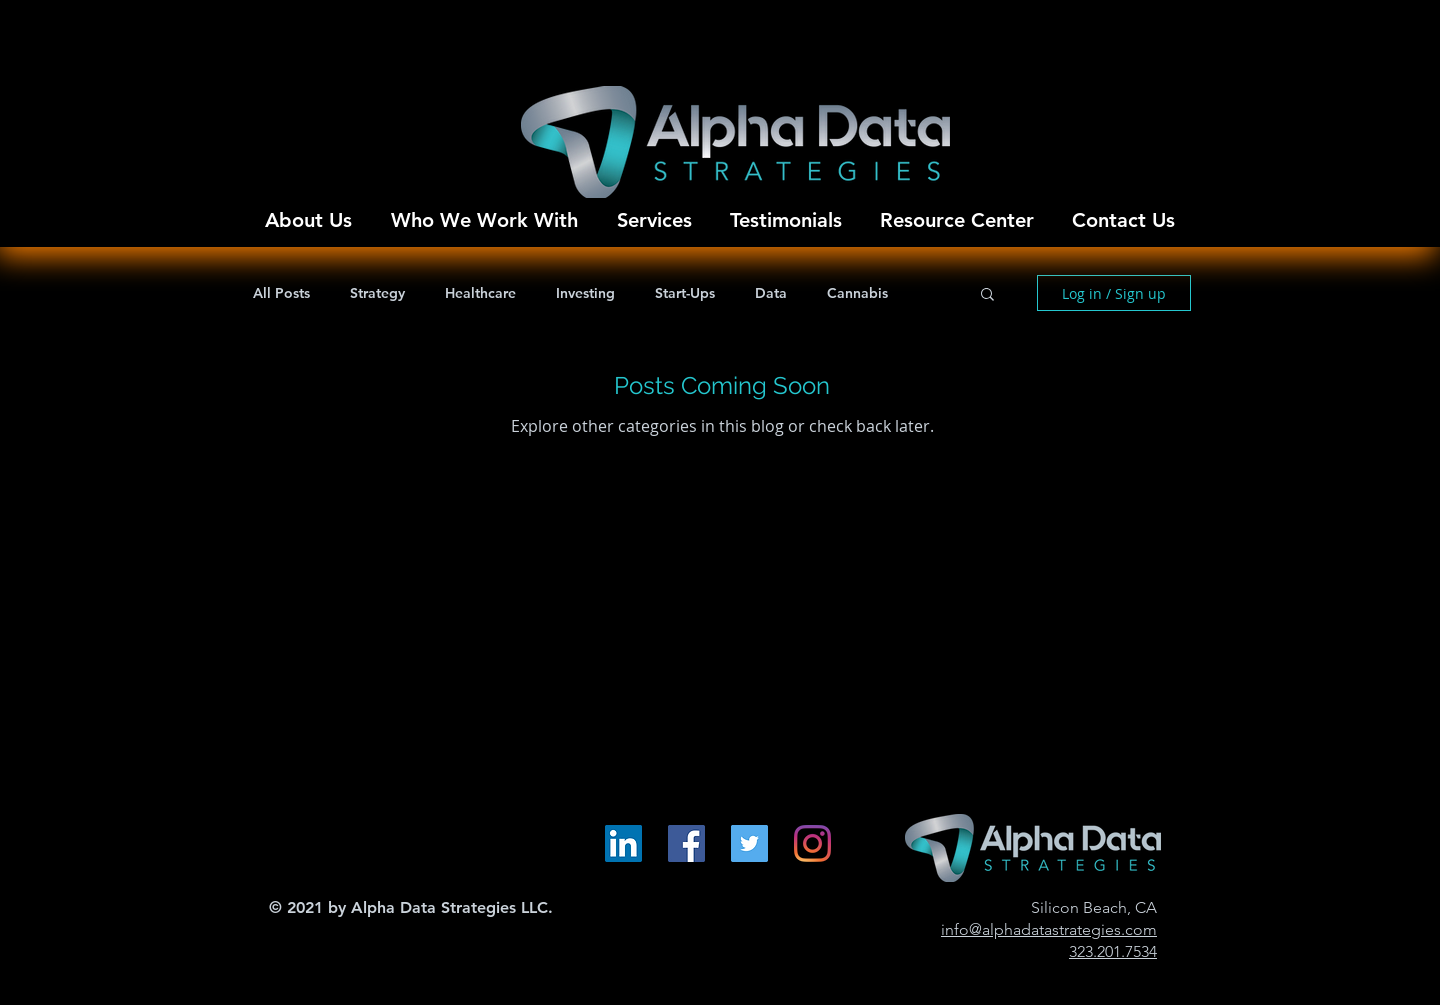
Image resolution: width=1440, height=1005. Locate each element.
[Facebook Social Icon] (686, 843)
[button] (987, 295)
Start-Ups (685, 293)
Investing (585, 293)
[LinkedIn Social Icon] (623, 843)
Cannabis (857, 293)
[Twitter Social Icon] (749, 843)
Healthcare (480, 293)
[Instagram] (812, 843)
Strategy (377, 293)
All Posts (281, 293)
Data (771, 293)
